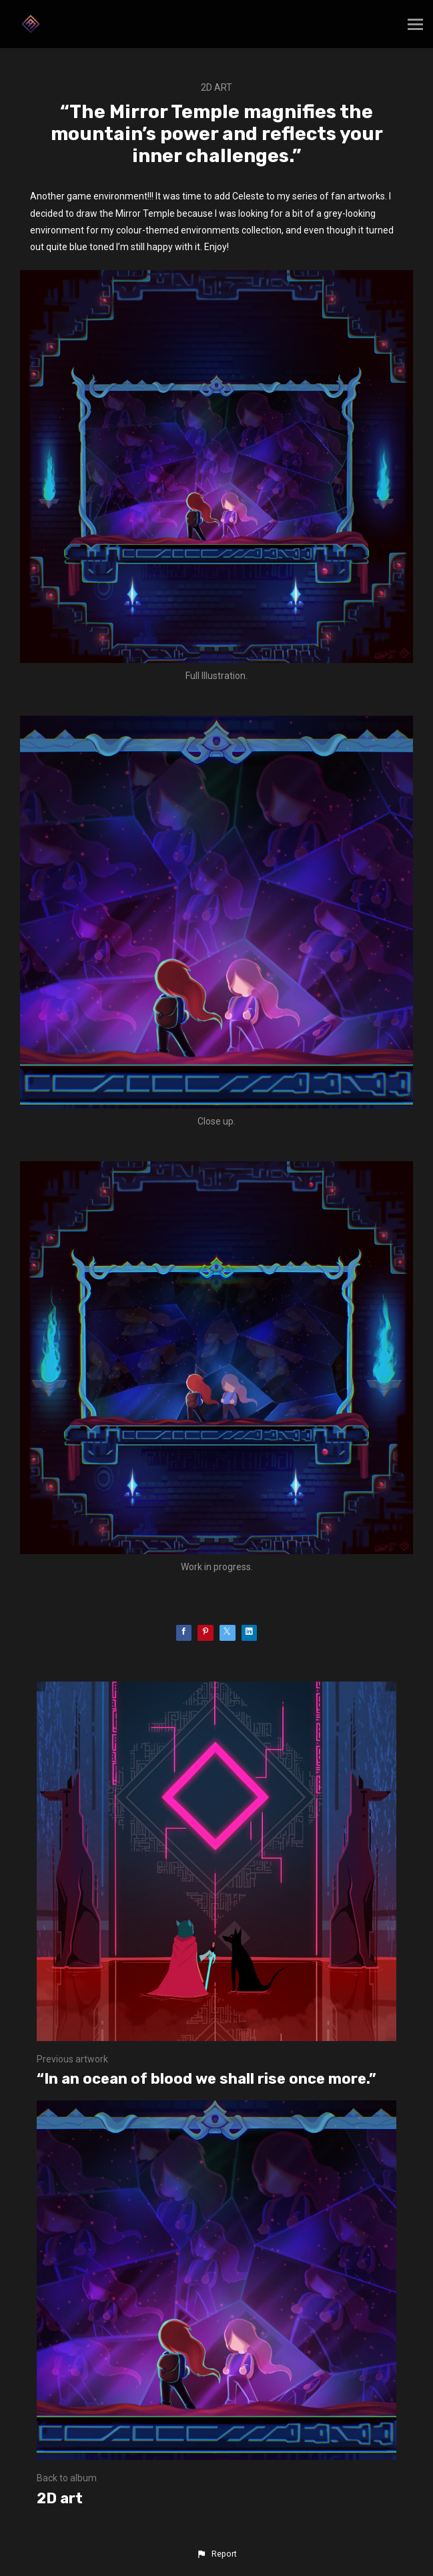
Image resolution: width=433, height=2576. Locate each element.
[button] (216, 2554)
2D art (216, 87)
